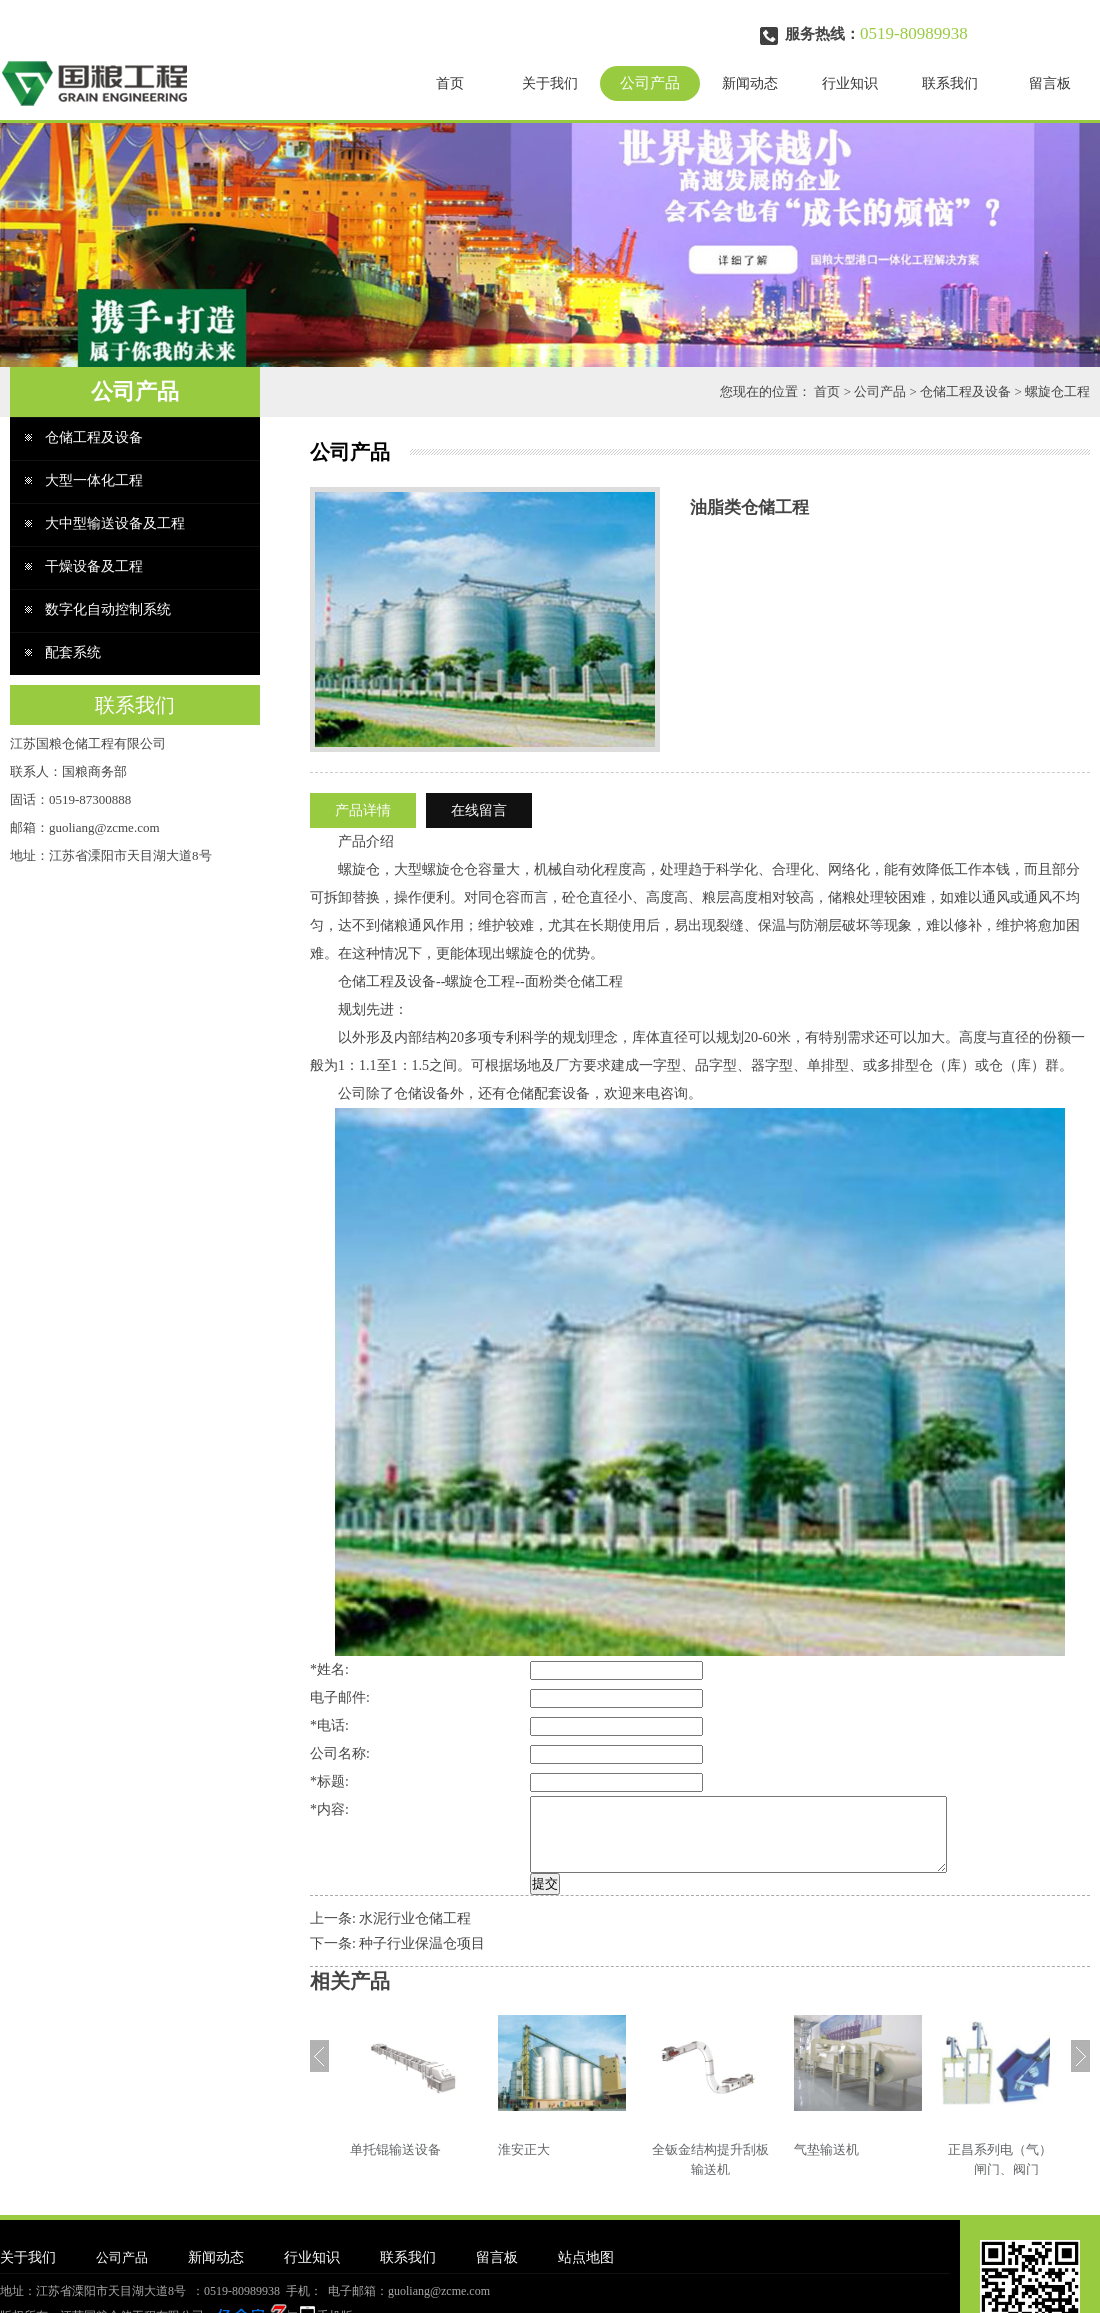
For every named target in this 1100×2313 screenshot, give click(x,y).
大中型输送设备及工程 (115, 523)
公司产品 (650, 83)
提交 (498, 1898)
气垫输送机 (826, 2164)
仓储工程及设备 (965, 391)
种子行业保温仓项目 (422, 1958)
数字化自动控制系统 (108, 609)
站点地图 (586, 2272)
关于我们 (550, 83)
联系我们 (950, 83)
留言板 (1050, 83)
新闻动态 (750, 83)
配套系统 (73, 652)
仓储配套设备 (548, 1093)
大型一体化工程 (94, 480)
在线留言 (479, 810)
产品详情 (363, 810)
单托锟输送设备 (395, 2164)
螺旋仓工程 (1057, 391)
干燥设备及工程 (94, 566)
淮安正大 (524, 2164)
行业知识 (850, 83)
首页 (450, 83)
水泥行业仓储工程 (415, 1933)
